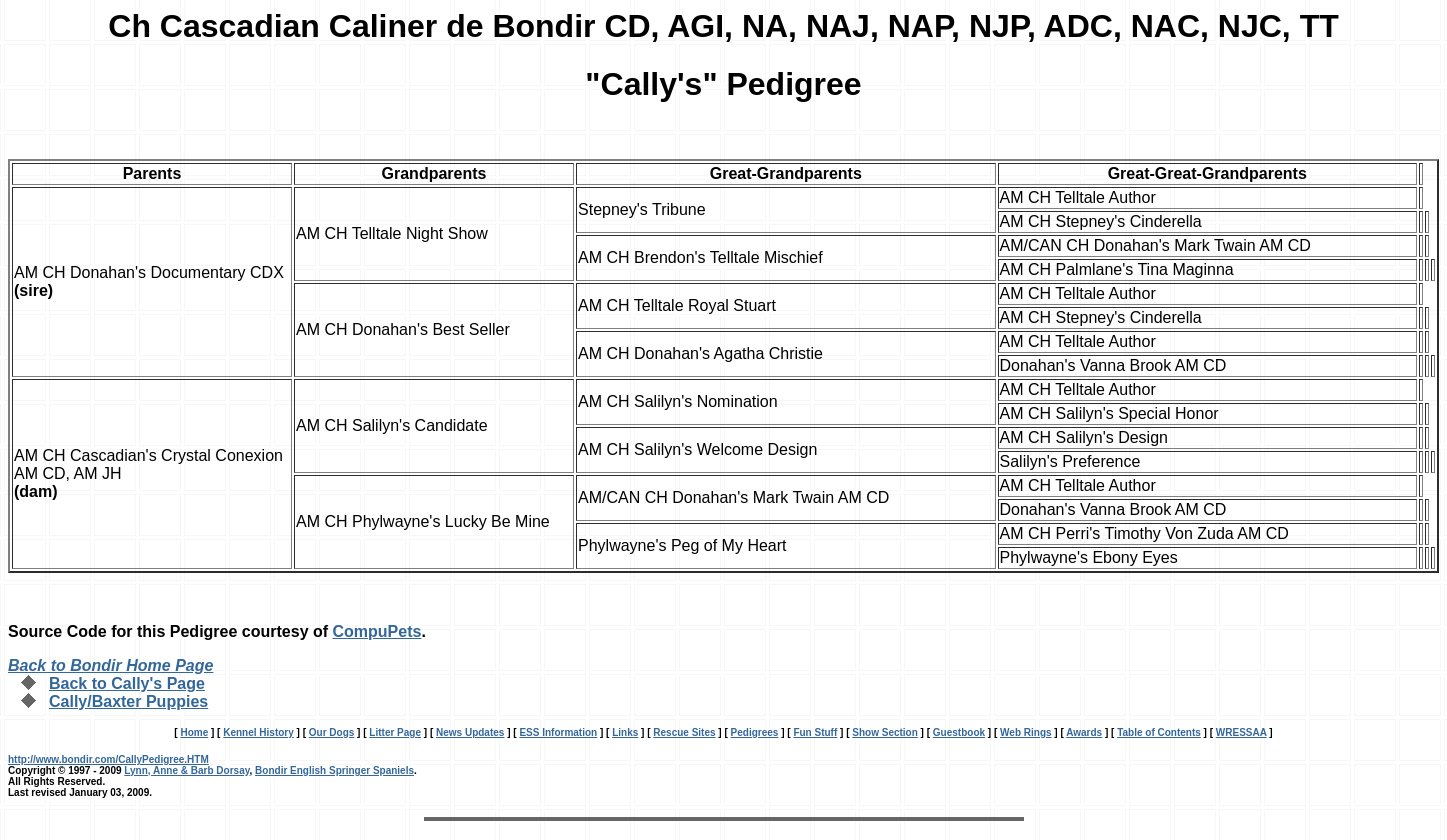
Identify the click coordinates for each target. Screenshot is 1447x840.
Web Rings (1025, 732)
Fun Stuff (815, 732)
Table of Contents (1159, 732)
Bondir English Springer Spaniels (334, 770)
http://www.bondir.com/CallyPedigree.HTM (108, 759)
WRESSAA (1241, 732)
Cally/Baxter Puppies (128, 701)
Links (625, 732)
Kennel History (258, 732)
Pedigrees (755, 732)
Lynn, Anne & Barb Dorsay (186, 770)
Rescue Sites (684, 732)
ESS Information (558, 732)
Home (194, 732)
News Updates (470, 732)
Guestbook (959, 732)
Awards (1084, 732)
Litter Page (395, 732)
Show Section (885, 732)
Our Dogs (332, 732)
